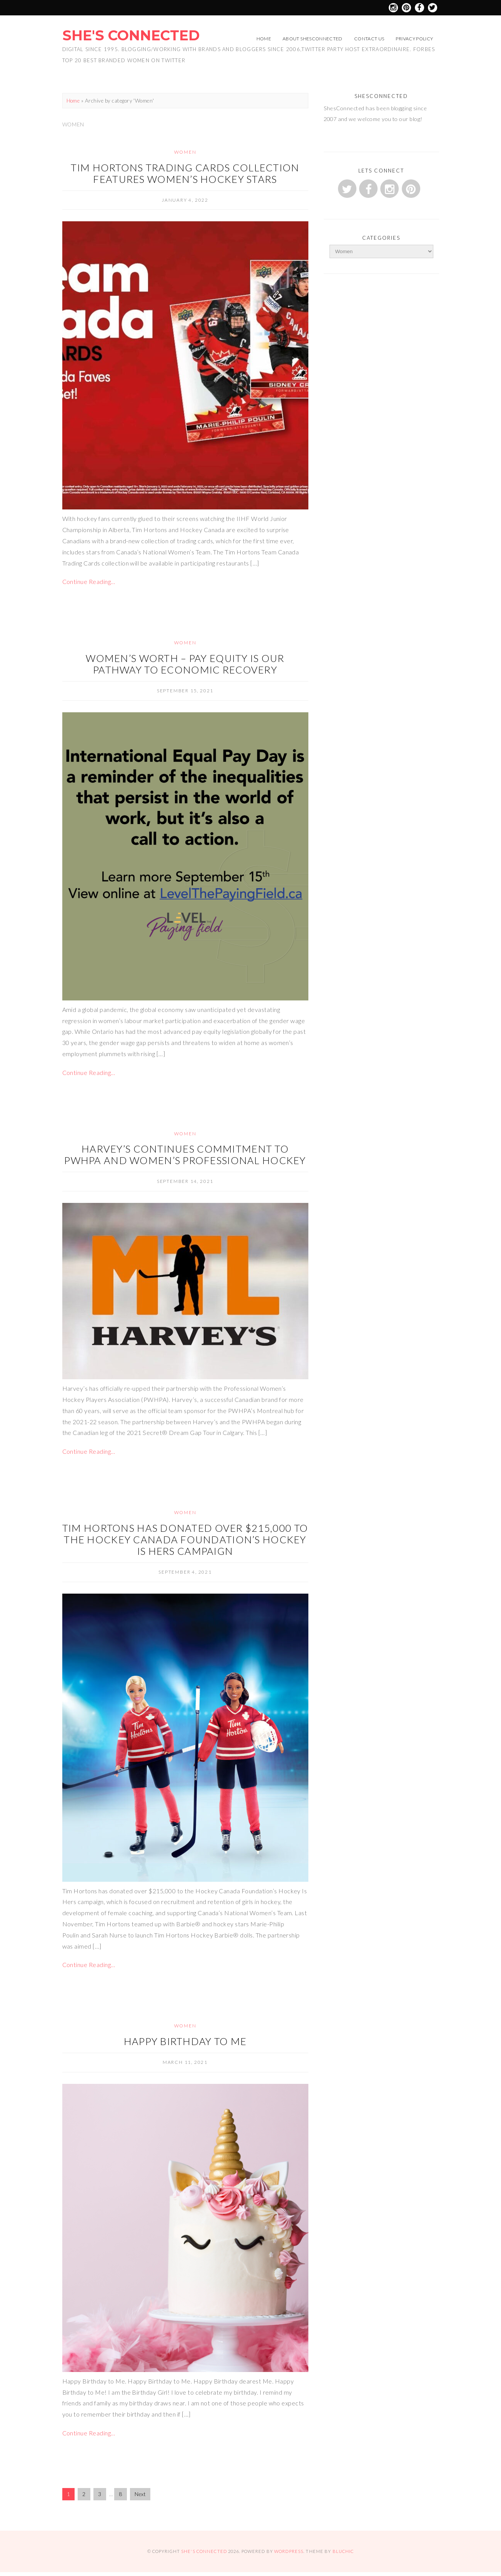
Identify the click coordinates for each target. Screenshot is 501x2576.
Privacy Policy (414, 38)
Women (185, 152)
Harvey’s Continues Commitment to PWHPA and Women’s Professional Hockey (185, 1154)
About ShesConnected (313, 38)
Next (140, 2494)
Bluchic (343, 2551)
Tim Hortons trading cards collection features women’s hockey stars (185, 173)
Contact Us (369, 38)
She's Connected (131, 35)
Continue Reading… (88, 581)
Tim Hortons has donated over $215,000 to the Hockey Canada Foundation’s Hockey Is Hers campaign (185, 1539)
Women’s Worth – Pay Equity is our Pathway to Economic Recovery (185, 663)
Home (263, 38)
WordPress (288, 2551)
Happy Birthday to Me (185, 2041)
